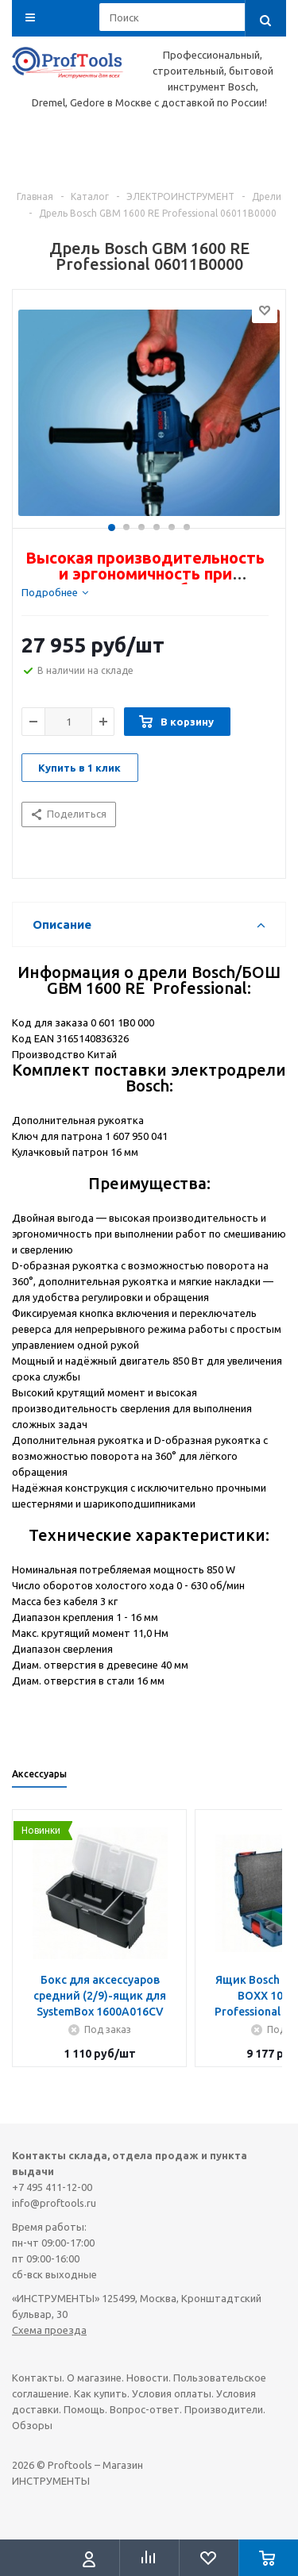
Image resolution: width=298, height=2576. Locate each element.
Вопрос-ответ (145, 2409)
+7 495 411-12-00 (52, 2187)
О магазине (94, 2377)
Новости (147, 2377)
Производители (223, 2409)
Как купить (100, 2393)
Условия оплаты (171, 2393)
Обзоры (32, 2425)
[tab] (54, 592)
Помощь (84, 2409)
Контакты (37, 2377)
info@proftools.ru (54, 2202)
